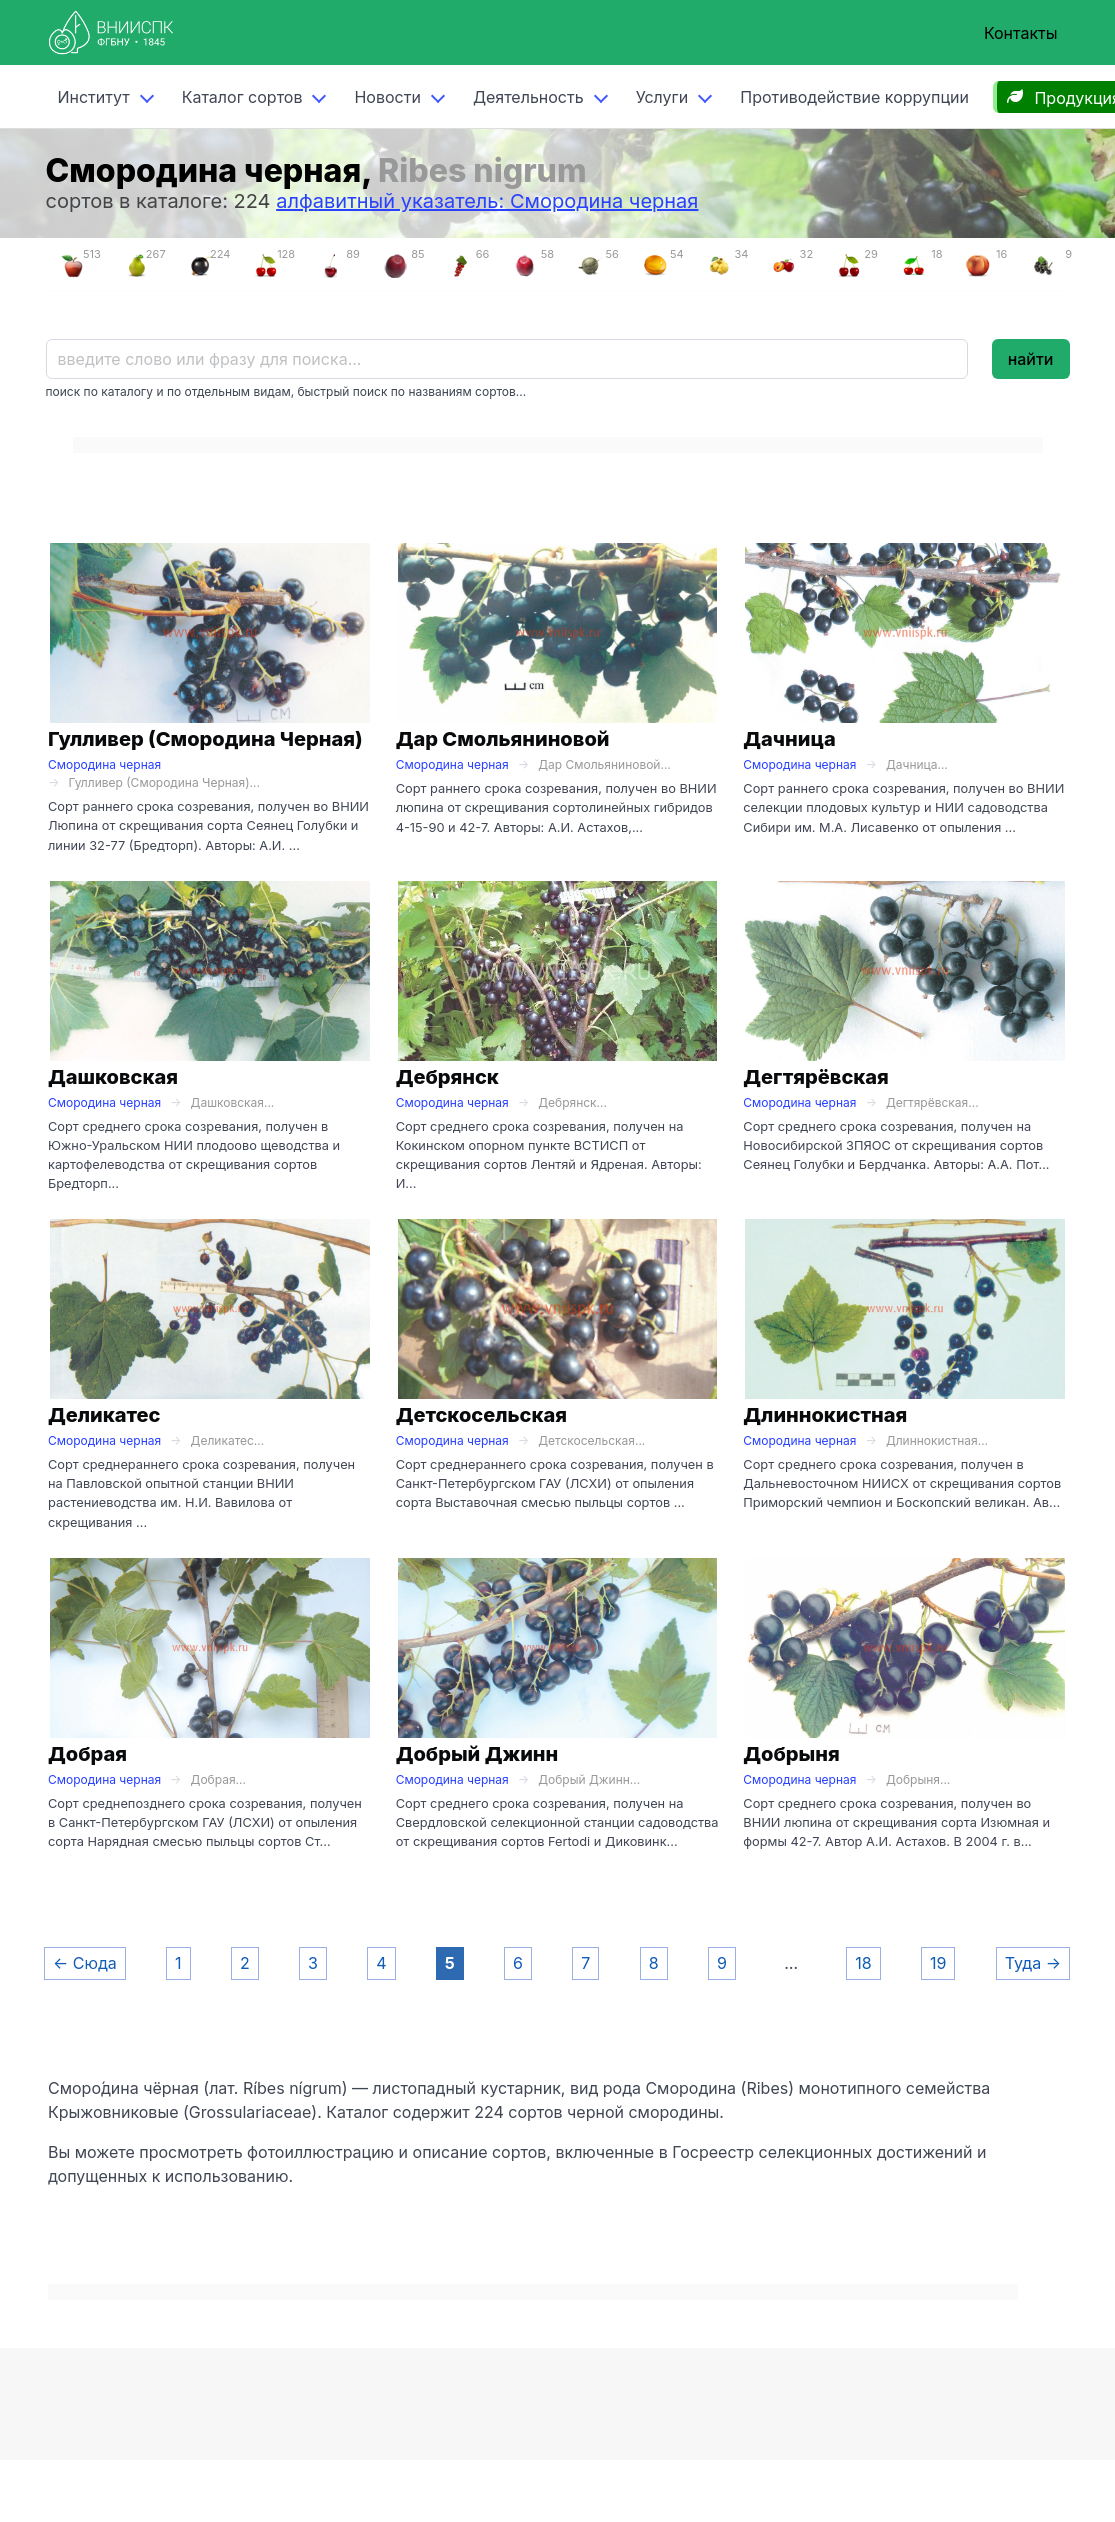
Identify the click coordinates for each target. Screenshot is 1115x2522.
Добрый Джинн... (589, 1779)
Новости (387, 97)
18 (863, 1963)
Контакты (1021, 33)
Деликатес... (228, 1440)
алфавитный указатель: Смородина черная (487, 201)
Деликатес (104, 1415)
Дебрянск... (572, 1102)
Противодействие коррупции (854, 97)
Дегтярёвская (816, 1077)
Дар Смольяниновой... (604, 764)
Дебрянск (447, 1077)
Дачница (789, 739)
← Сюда (85, 1963)
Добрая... (218, 1779)
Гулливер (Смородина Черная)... (163, 782)
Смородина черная (104, 764)
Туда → (1033, 1963)
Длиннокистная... (937, 1440)
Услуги (662, 97)
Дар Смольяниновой (503, 739)
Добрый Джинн (477, 1754)
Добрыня (791, 1754)
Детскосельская (481, 1415)
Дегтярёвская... (932, 1102)
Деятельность (528, 97)
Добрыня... (918, 1779)
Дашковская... (233, 1102)
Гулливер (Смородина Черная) (205, 739)
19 (938, 1963)
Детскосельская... (591, 1440)
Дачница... (917, 764)
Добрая (87, 1754)
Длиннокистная (825, 1415)
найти (1031, 359)
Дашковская (113, 1077)
